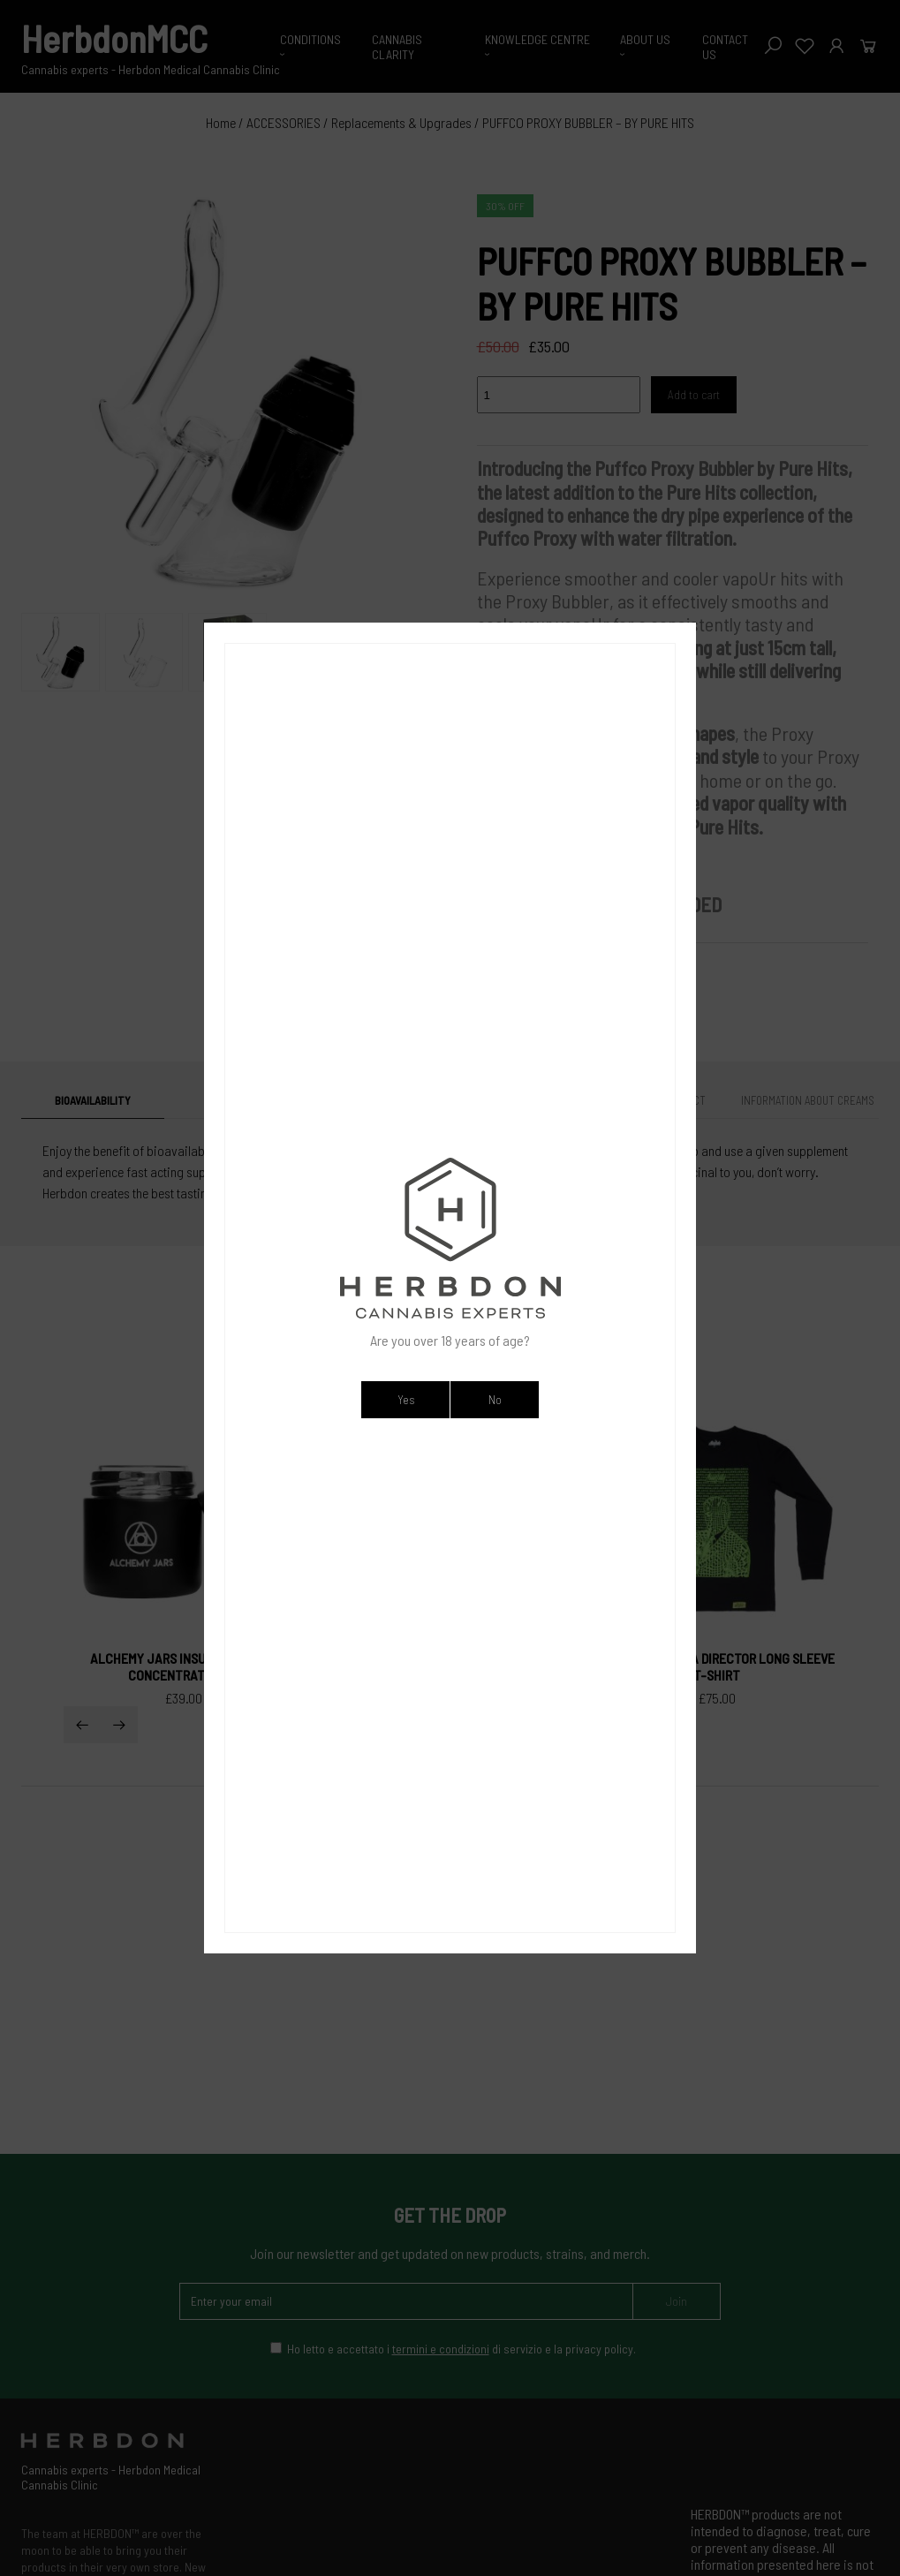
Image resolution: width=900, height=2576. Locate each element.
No (495, 1399)
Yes (405, 1399)
